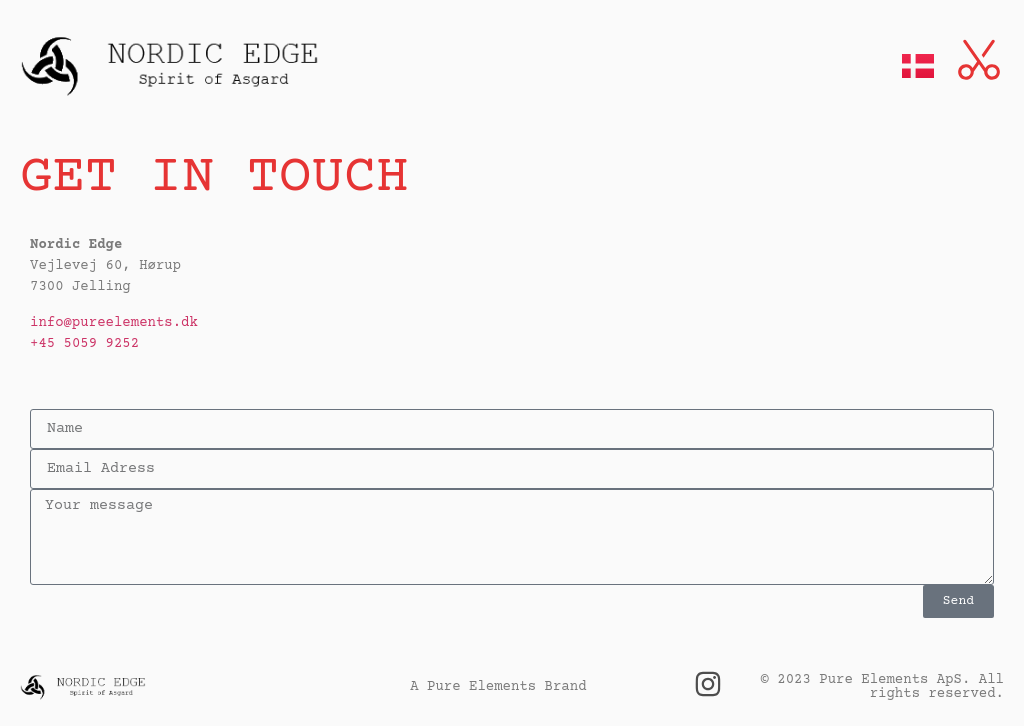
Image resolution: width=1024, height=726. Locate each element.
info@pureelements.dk (114, 323)
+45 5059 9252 (84, 344)
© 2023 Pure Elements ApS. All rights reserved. (882, 687)
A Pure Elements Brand (498, 687)
